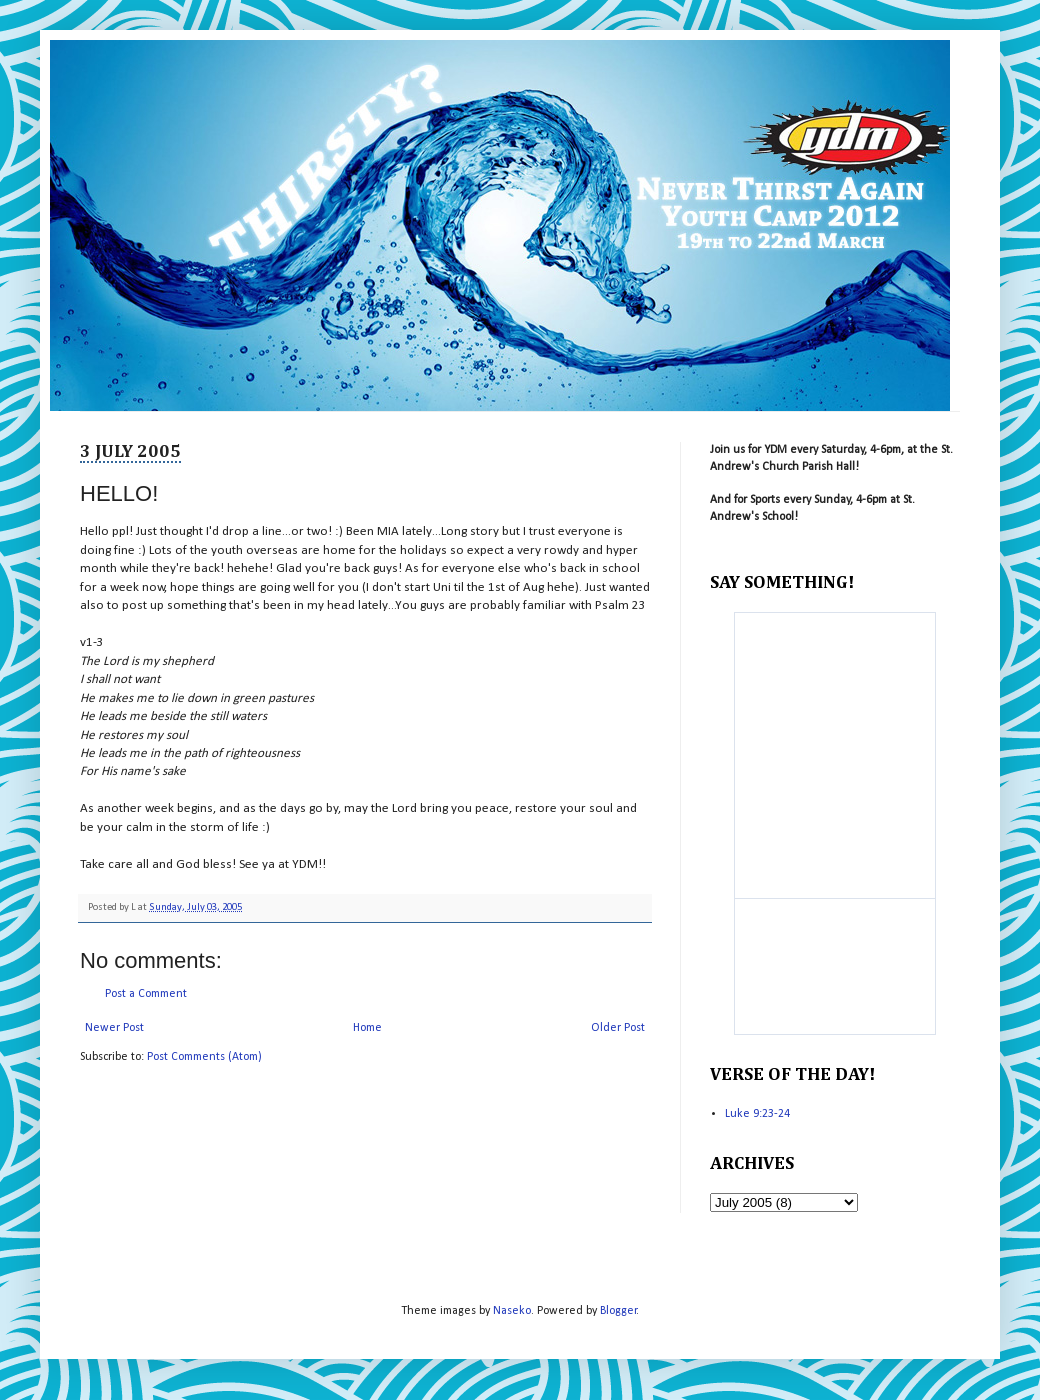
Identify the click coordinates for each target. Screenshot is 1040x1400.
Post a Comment (146, 994)
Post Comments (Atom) (204, 1057)
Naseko (512, 1311)
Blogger (618, 1311)
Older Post (618, 1028)
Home (367, 1028)
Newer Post (114, 1028)
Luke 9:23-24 (757, 1114)
